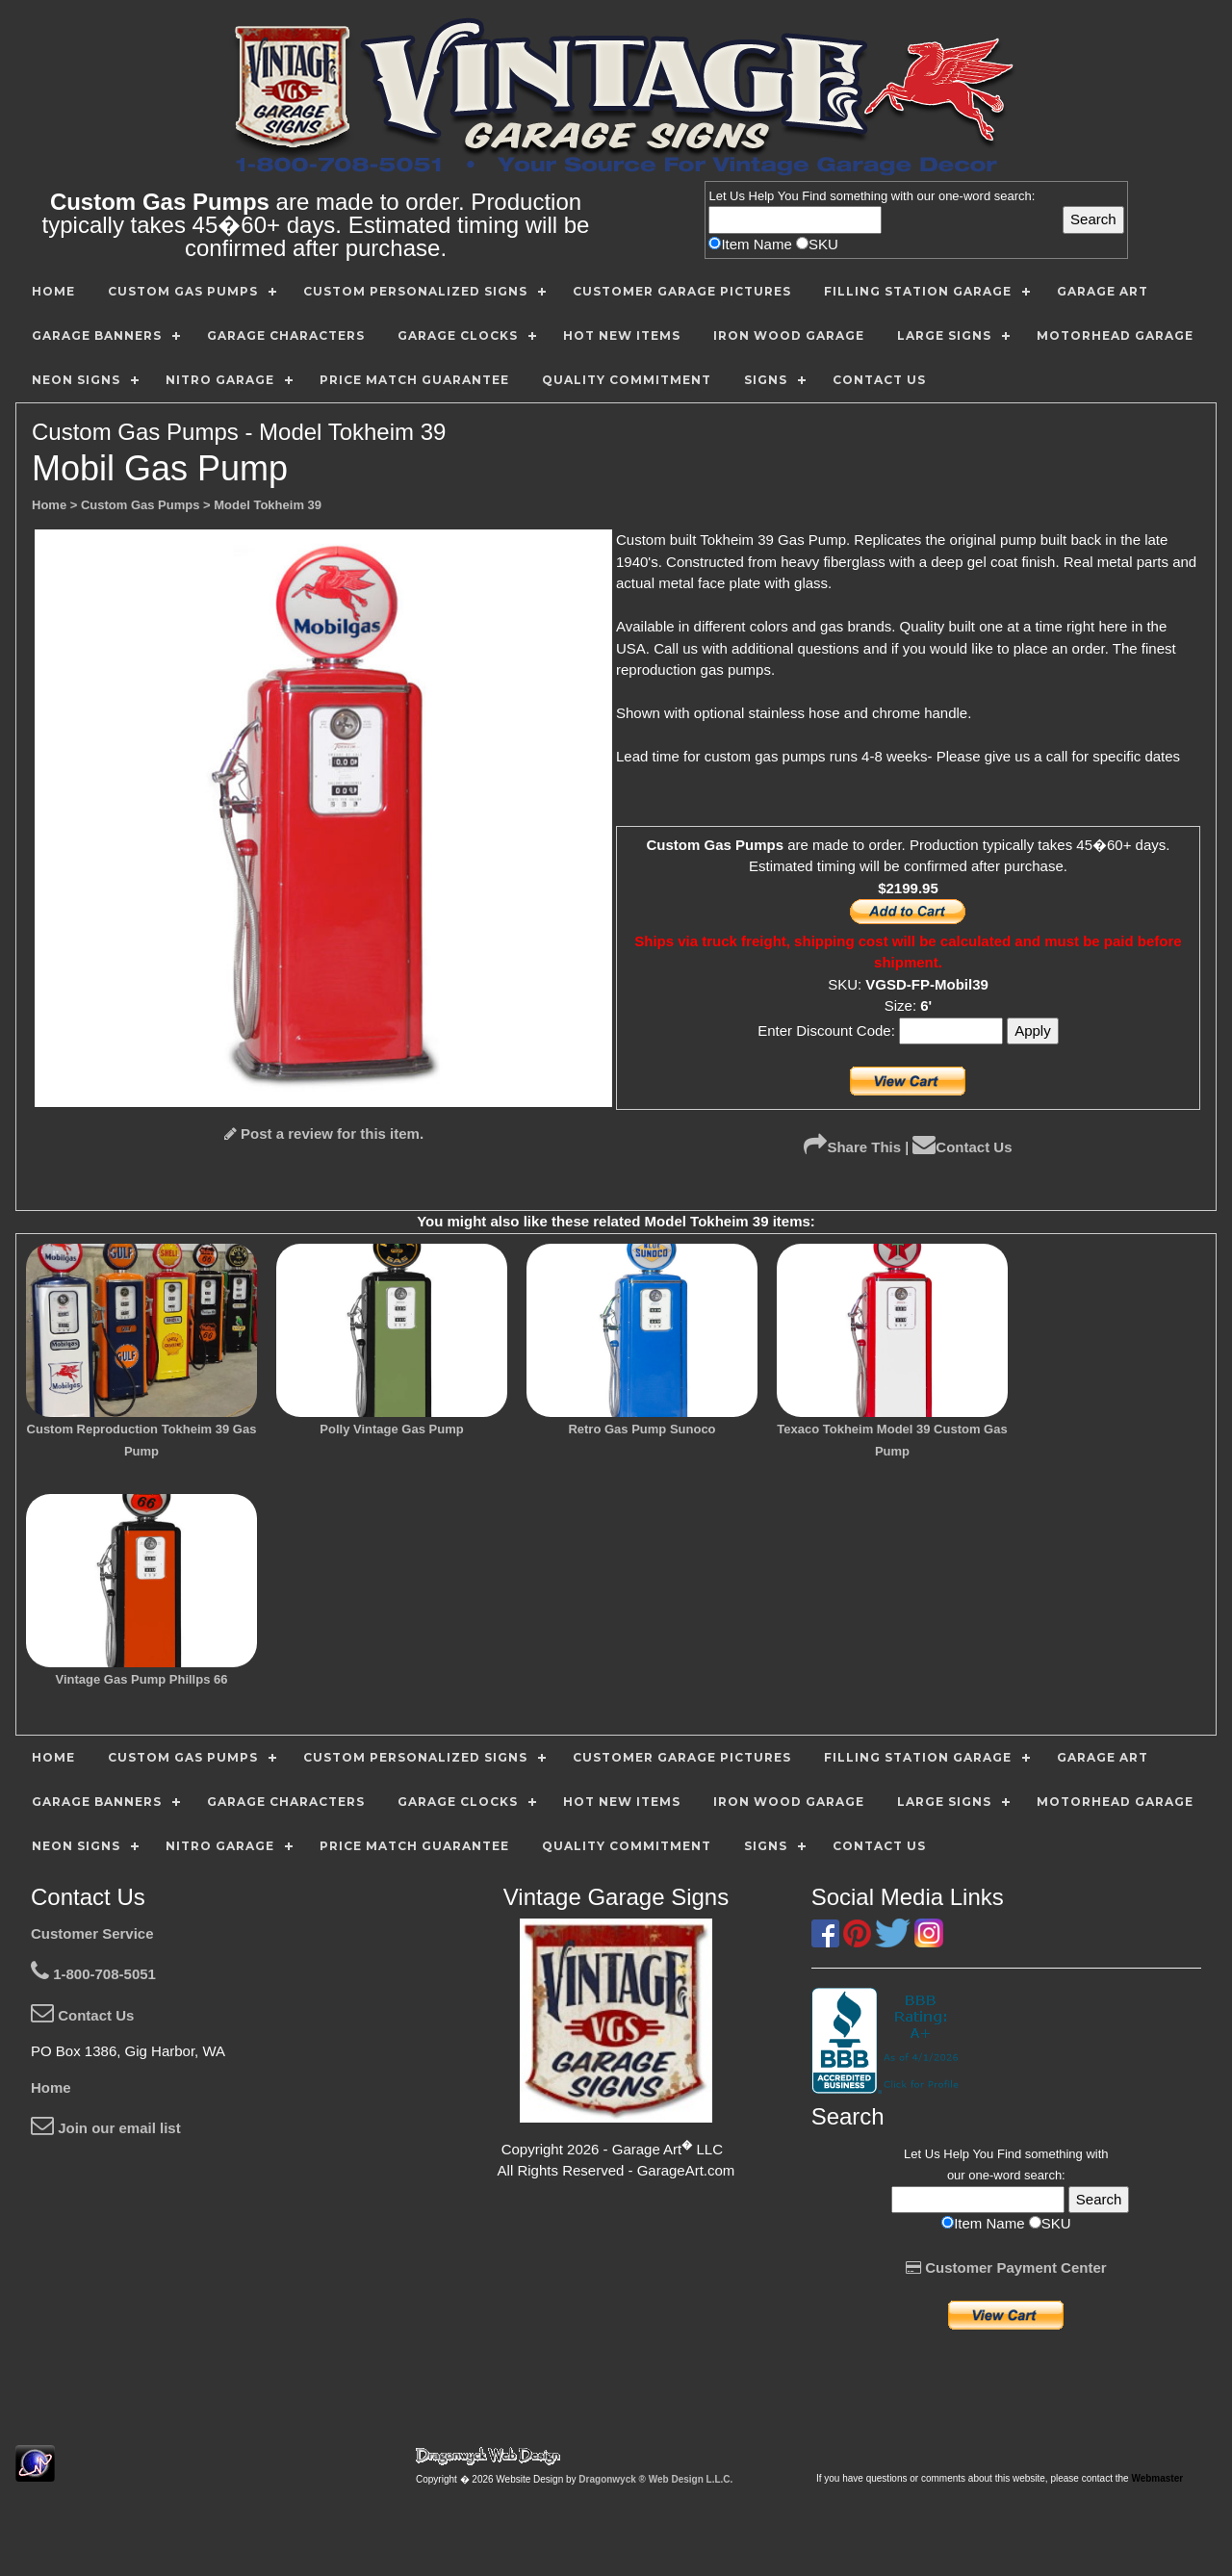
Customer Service (92, 1933)
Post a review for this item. (324, 1133)
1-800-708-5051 (93, 1974)
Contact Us (962, 1147)
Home (51, 2087)
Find (814, 196)
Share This (852, 1147)
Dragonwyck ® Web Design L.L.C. (655, 2479)
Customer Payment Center (1006, 2267)
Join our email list (106, 2128)
